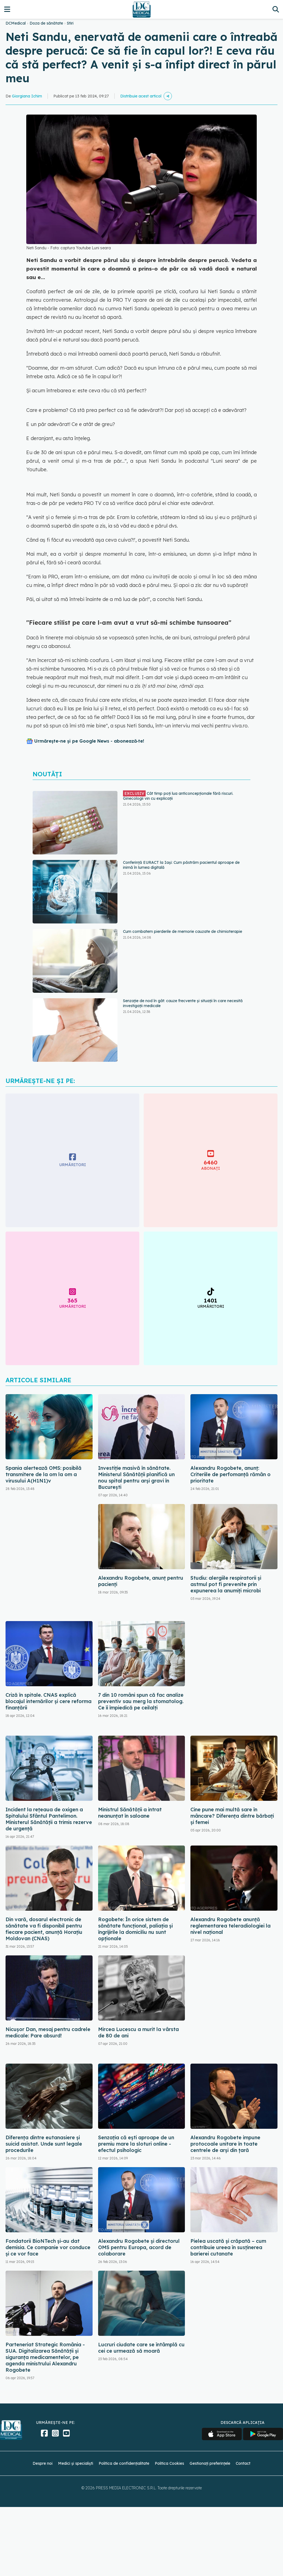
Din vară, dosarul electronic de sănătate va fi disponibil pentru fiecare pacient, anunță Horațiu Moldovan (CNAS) (44, 1929)
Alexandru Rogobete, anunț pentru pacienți (140, 1581)
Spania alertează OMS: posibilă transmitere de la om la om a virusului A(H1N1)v (44, 1474)
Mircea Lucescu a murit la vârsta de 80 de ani (138, 2032)
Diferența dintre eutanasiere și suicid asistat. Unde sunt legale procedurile (44, 2143)
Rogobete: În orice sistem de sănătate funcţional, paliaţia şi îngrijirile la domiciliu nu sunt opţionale (135, 1929)
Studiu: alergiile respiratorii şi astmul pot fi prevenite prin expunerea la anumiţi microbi (225, 1584)
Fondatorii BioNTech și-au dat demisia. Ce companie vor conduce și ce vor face (48, 2247)
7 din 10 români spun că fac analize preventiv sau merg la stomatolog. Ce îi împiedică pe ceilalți (141, 1701)
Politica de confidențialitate (124, 2463)
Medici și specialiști (75, 2463)
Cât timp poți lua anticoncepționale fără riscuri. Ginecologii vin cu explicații (178, 795)
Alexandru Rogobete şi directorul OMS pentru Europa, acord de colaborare (139, 2247)
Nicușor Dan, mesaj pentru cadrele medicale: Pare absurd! (48, 2032)
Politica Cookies (169, 2463)
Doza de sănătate (46, 23)
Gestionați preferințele (210, 2463)
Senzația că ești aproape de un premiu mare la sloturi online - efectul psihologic (136, 2143)
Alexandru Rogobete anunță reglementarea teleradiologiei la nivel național (230, 1925)
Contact (243, 2463)
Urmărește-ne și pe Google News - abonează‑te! (89, 741)
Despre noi (43, 2463)
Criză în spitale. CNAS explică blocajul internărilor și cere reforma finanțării (48, 1701)
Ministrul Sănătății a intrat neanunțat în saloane (130, 1812)
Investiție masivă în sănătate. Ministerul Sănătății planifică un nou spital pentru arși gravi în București (136, 1477)
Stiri (70, 23)
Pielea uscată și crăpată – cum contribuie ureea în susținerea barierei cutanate (228, 2247)
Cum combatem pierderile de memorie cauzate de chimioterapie (182, 931)
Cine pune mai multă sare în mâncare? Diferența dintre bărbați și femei (232, 1815)
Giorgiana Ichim (27, 96)
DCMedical (16, 23)
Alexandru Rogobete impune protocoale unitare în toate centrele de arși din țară (225, 2143)
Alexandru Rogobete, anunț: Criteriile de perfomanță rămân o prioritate (230, 1474)
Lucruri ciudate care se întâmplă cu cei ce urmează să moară (141, 2347)
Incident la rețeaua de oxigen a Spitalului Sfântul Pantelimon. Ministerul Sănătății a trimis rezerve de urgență (49, 1819)
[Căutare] (275, 9)
